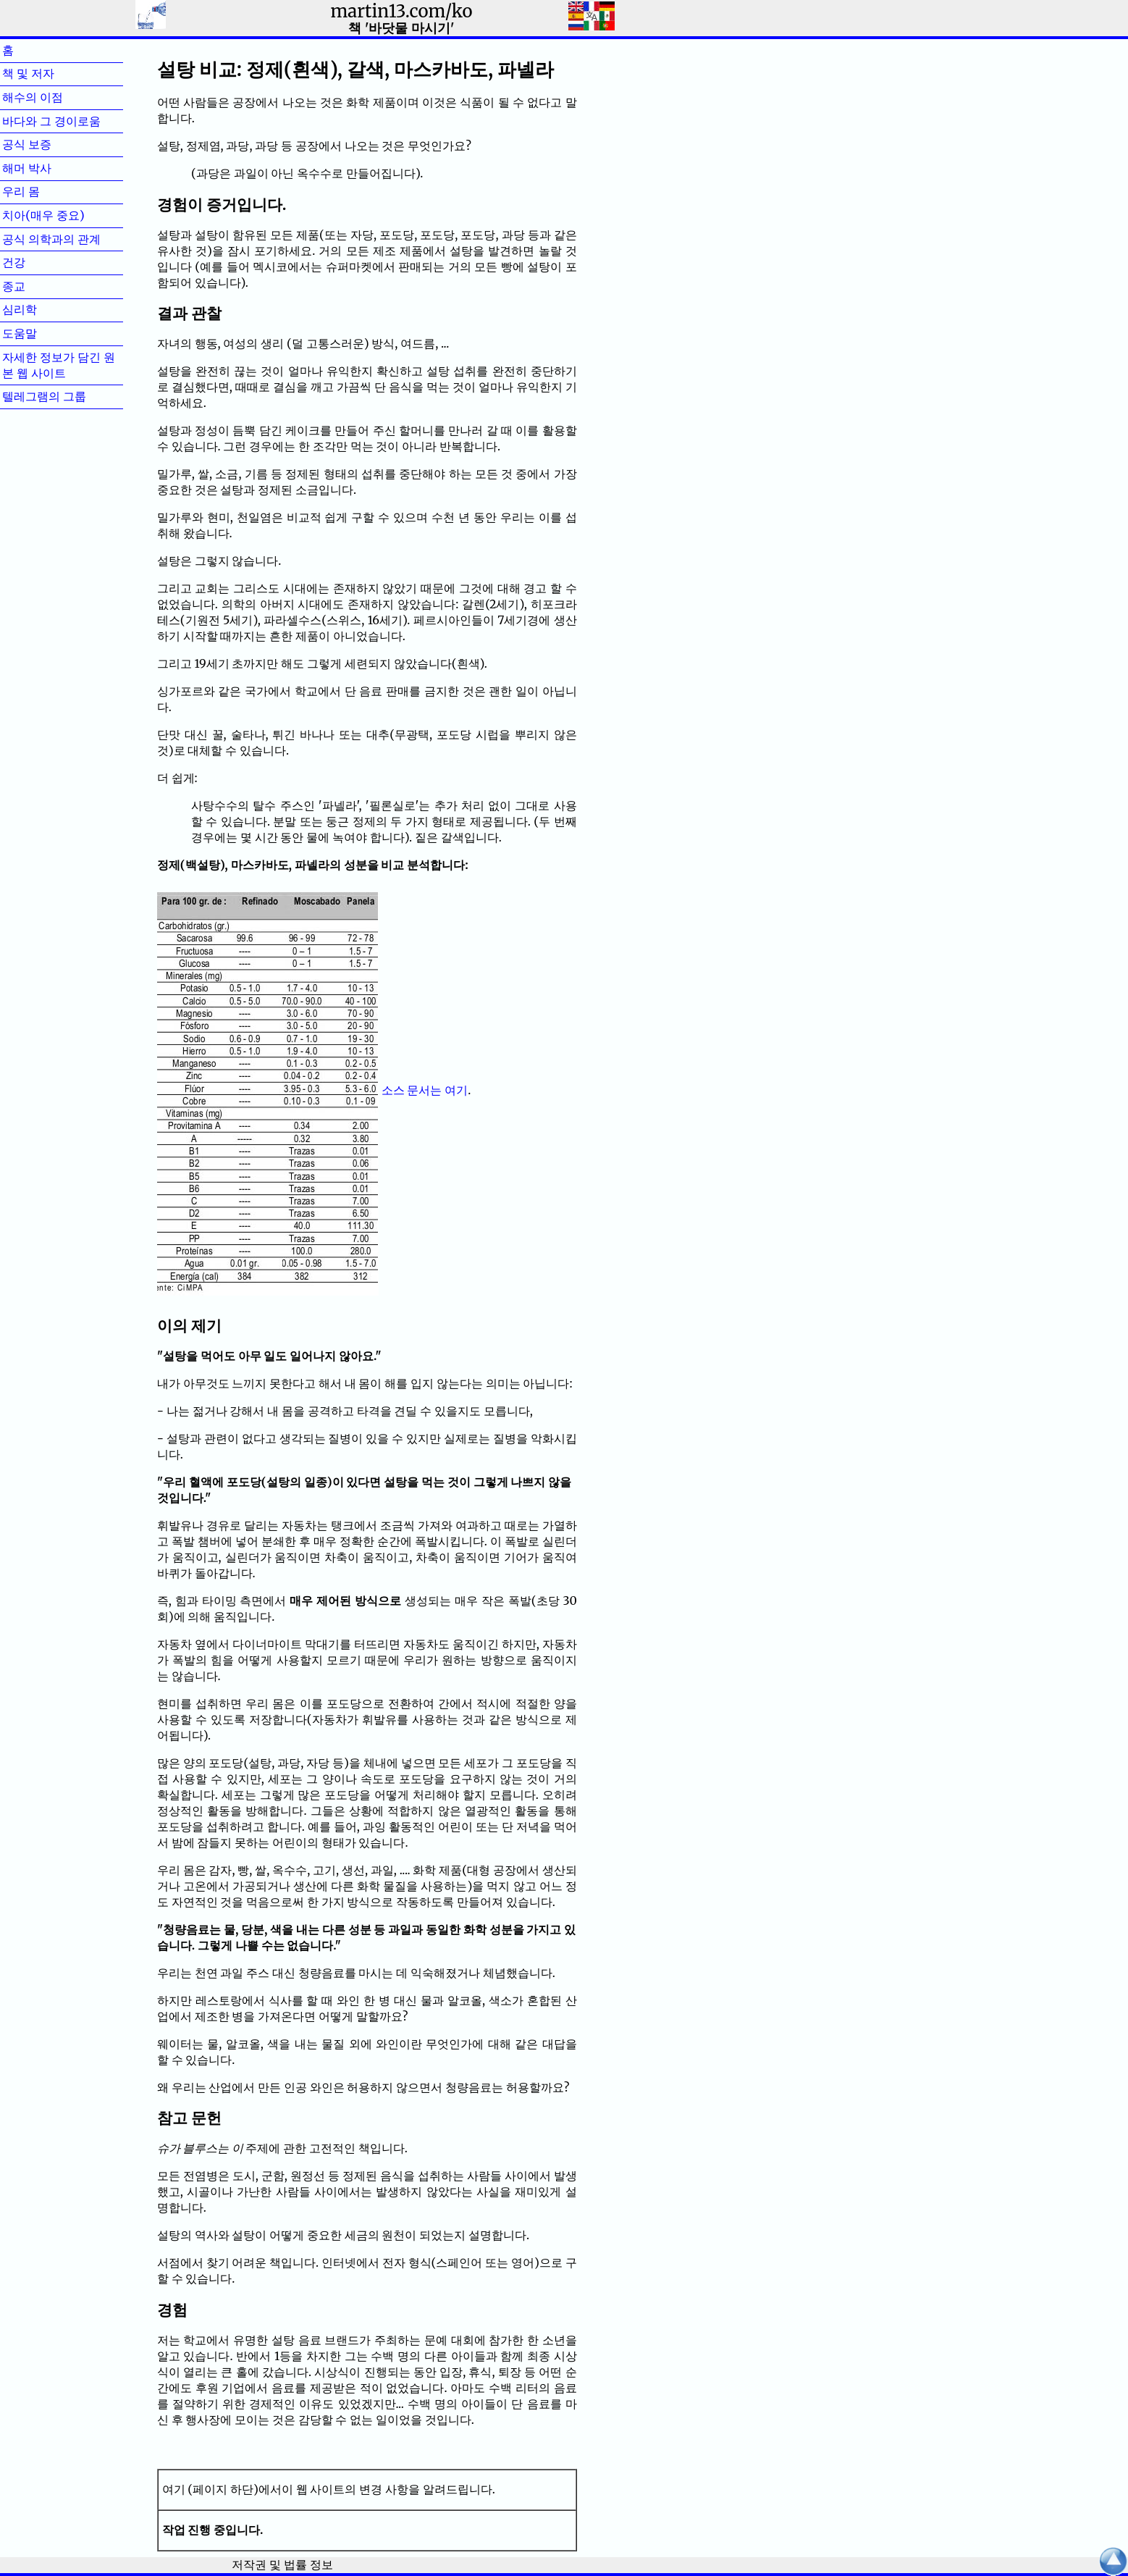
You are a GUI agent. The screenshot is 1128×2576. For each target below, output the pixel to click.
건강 (37, 262)
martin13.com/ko (401, 11)
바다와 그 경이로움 (51, 121)
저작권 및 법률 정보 (282, 2564)
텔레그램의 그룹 (44, 396)
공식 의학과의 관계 (51, 239)
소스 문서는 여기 (425, 1090)
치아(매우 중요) (43, 215)
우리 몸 (44, 191)
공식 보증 (50, 144)
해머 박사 (50, 168)
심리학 (42, 309)
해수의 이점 (55, 97)
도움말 (42, 333)
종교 (37, 286)
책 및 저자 (51, 73)
